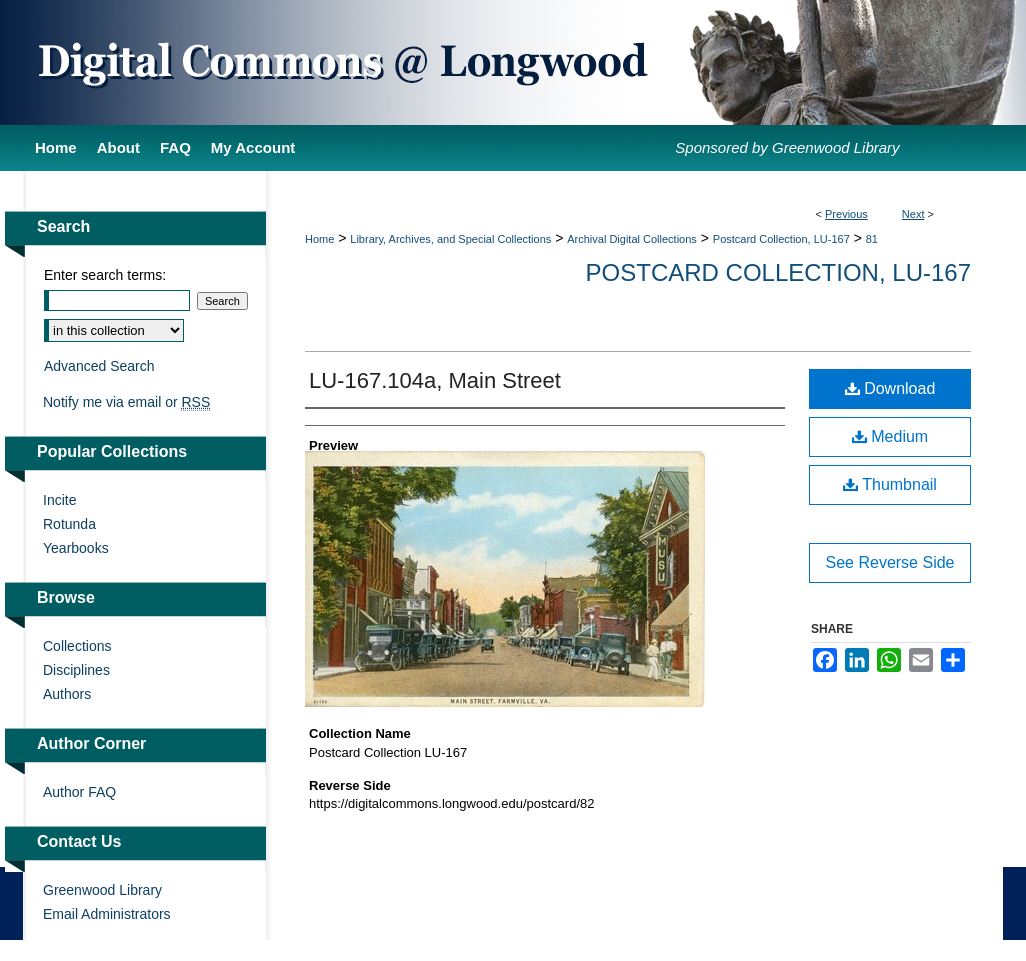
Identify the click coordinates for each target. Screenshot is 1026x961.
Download (890, 388)
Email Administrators (107, 914)
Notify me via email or (126, 402)
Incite (59, 500)
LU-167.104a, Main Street (435, 380)
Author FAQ (79, 792)
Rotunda (69, 524)
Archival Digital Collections (632, 239)
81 (872, 239)
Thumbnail (890, 484)
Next (913, 214)
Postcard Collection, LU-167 (781, 239)
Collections (77, 646)
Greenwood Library (102, 890)
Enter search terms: (105, 275)
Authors (67, 694)
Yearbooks (76, 548)
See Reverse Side (890, 562)
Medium (890, 436)
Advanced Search (99, 366)
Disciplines (76, 670)
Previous (846, 214)
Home (319, 239)
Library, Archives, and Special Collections (450, 239)
